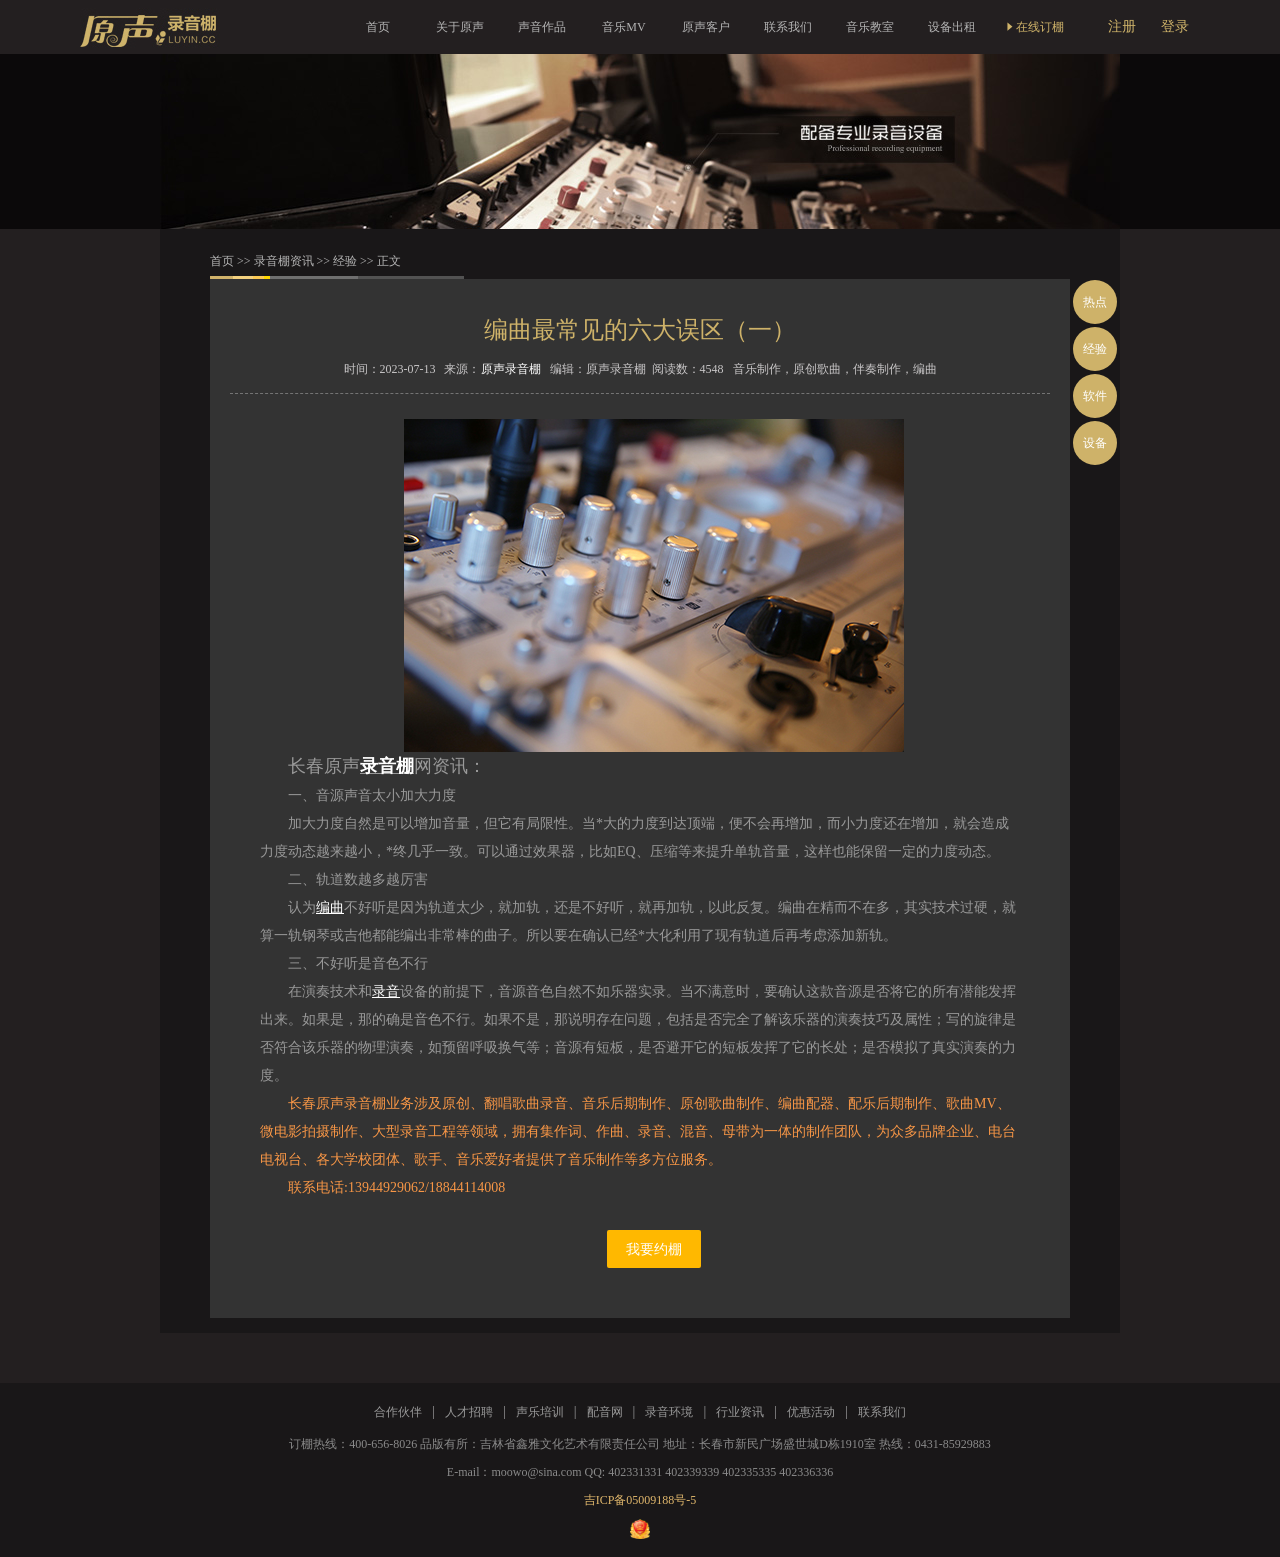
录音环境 (669, 1412)
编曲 (330, 907)
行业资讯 (740, 1412)
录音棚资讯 (284, 261)
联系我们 (788, 27)
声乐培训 (540, 1412)
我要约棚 (654, 1249)
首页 (378, 27)
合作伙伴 (398, 1412)
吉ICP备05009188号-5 (640, 1500)
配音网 (605, 1412)
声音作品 (542, 27)
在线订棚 (1034, 27)
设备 (1095, 443)
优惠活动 (811, 1412)
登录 (1175, 26)
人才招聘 (469, 1412)
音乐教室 (870, 27)
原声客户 (706, 27)
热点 (1095, 302)
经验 (345, 261)
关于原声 (460, 27)
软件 (1095, 396)
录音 (386, 991)
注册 (1122, 26)
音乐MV (623, 27)
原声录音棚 (511, 369)
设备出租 (952, 27)
